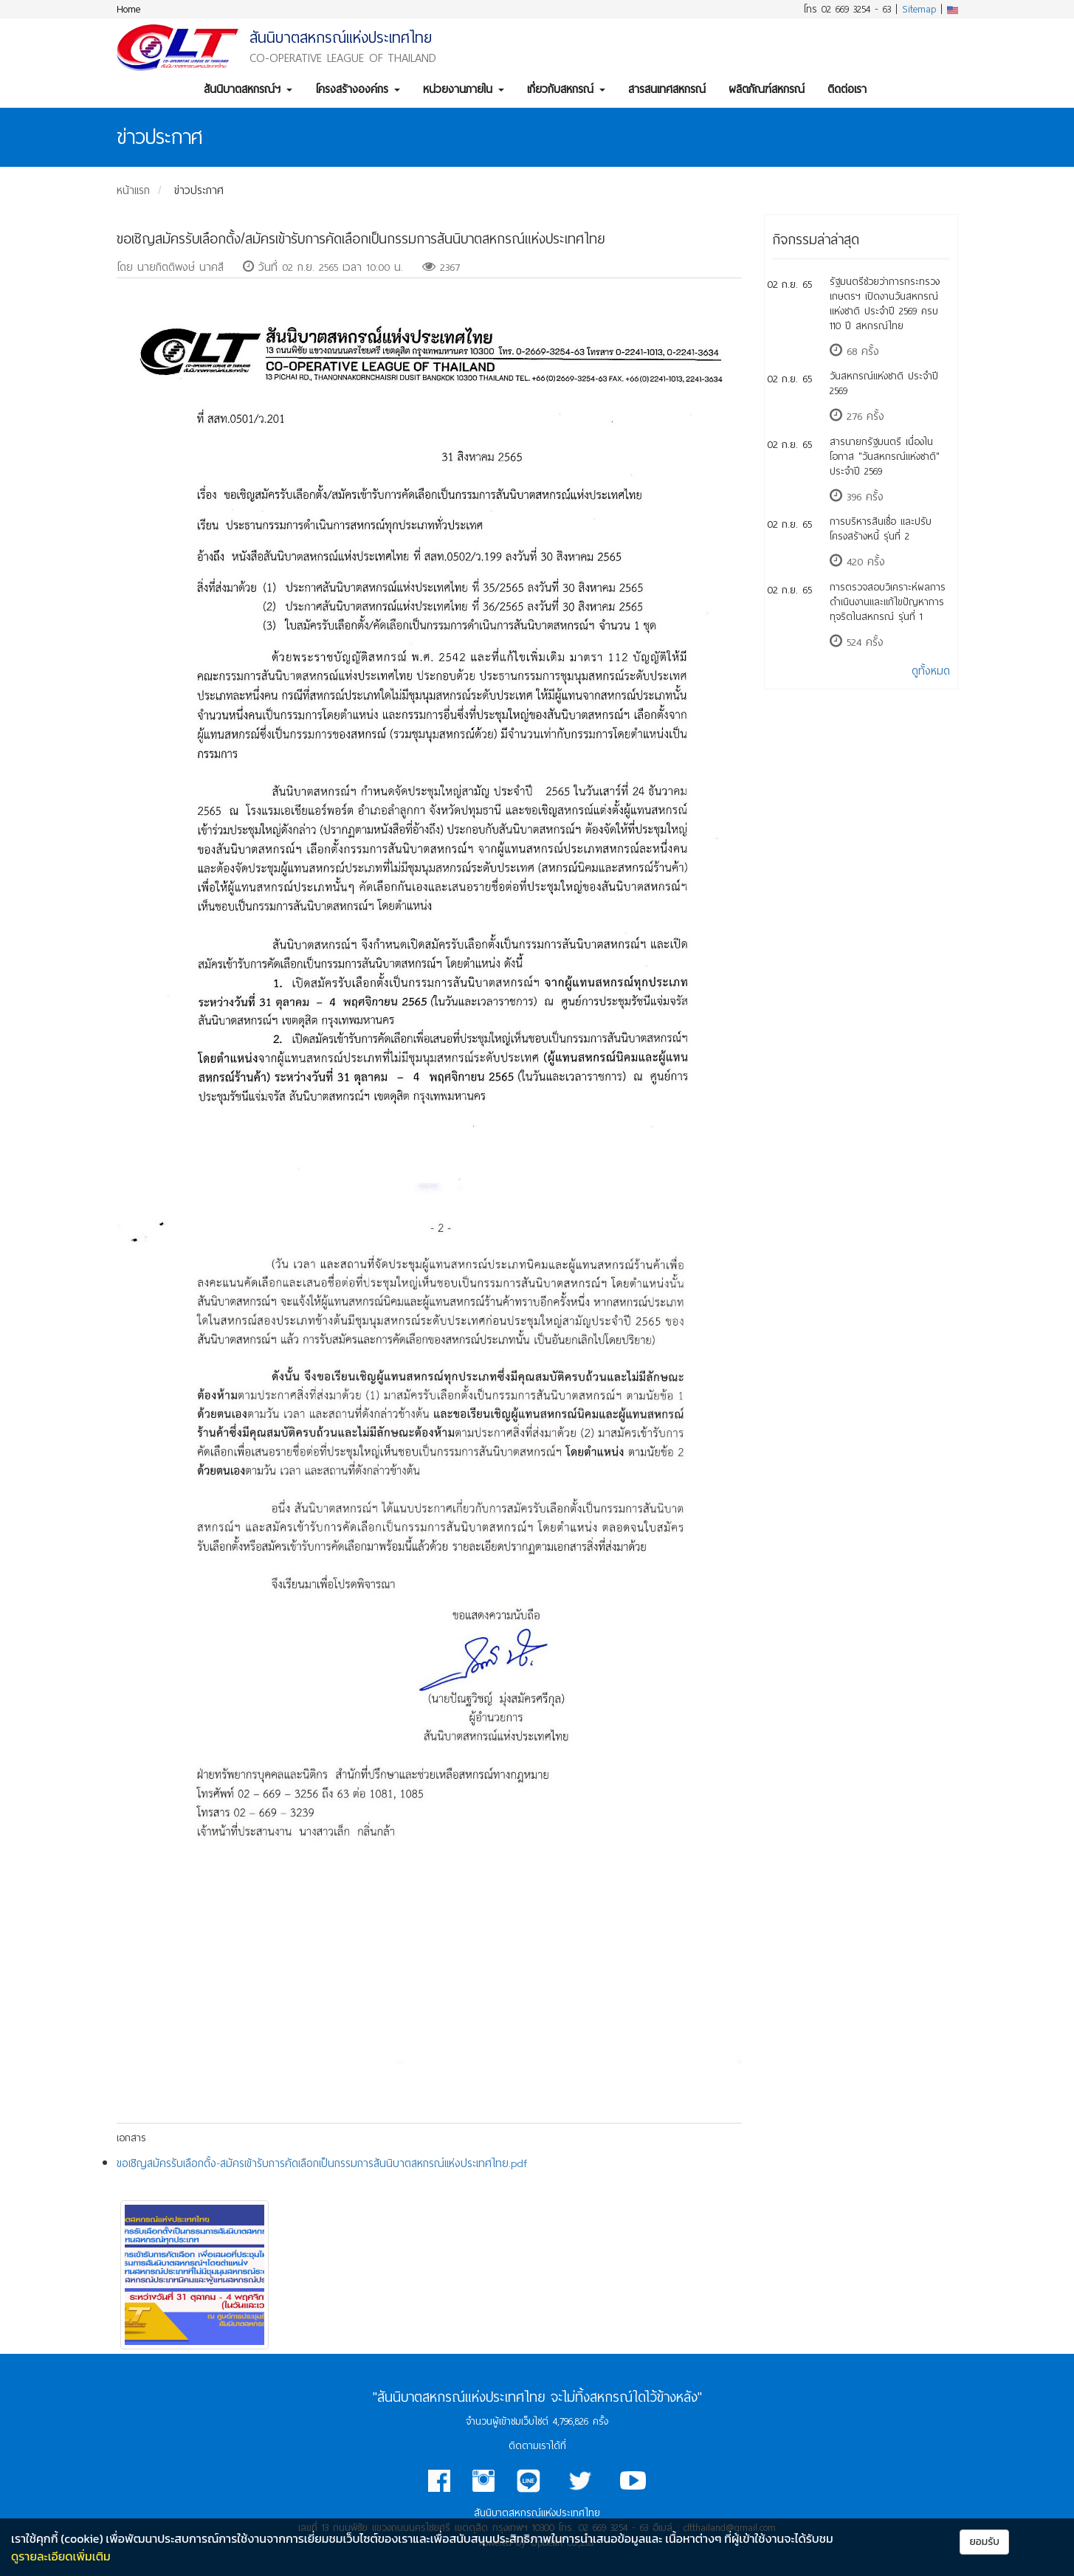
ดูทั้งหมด (931, 671)
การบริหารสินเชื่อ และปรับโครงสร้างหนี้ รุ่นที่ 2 (881, 529)
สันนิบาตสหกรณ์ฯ (248, 89)
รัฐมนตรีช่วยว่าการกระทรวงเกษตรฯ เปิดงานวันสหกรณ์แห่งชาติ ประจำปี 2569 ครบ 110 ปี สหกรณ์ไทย (885, 303)
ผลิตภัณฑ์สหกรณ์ (767, 89)
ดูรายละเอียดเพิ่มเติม (61, 2556)
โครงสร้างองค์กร (357, 89)
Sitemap (919, 9)
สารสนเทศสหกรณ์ (667, 89)
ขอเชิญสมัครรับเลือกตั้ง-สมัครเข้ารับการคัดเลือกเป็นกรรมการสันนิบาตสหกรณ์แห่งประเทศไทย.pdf (322, 2163)
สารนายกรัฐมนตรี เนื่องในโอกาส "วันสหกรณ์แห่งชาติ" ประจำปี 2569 (885, 456)
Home (128, 9)
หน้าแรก (133, 190)
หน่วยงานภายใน (463, 89)
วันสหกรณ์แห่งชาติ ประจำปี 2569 (884, 383)
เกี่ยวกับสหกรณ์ (566, 89)
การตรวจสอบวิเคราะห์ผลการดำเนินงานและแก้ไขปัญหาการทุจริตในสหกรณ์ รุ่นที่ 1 (888, 602)
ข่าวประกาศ (199, 190)
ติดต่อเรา (847, 89)
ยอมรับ (984, 2541)
